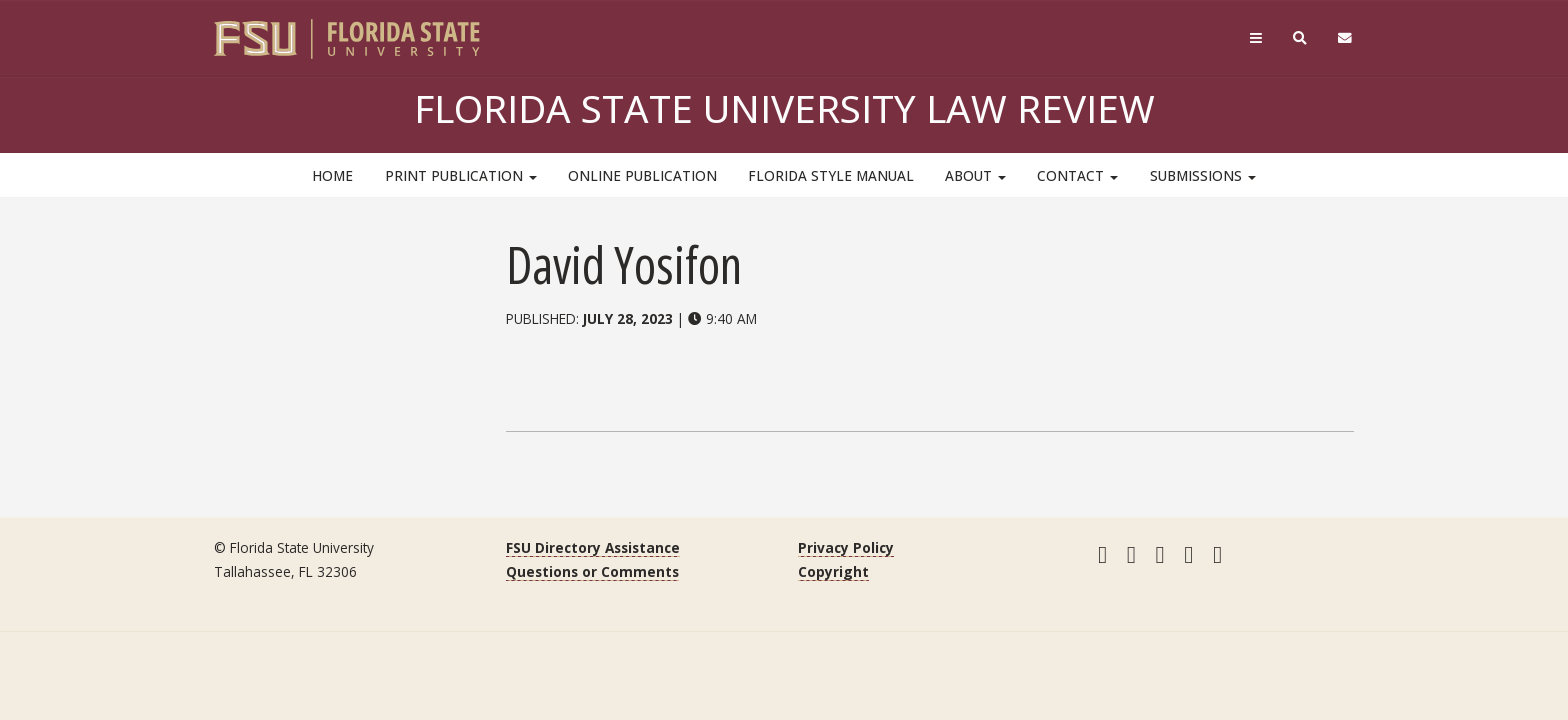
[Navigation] (1255, 38)
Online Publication (642, 175)
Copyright (833, 571)
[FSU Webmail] (1345, 38)
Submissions (1203, 175)
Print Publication (461, 175)
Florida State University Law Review (784, 108)
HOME (332, 175)
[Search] (1300, 38)
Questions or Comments (592, 571)
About (975, 175)
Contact (1077, 175)
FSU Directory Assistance (593, 547)
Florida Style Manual (831, 175)
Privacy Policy (846, 547)
